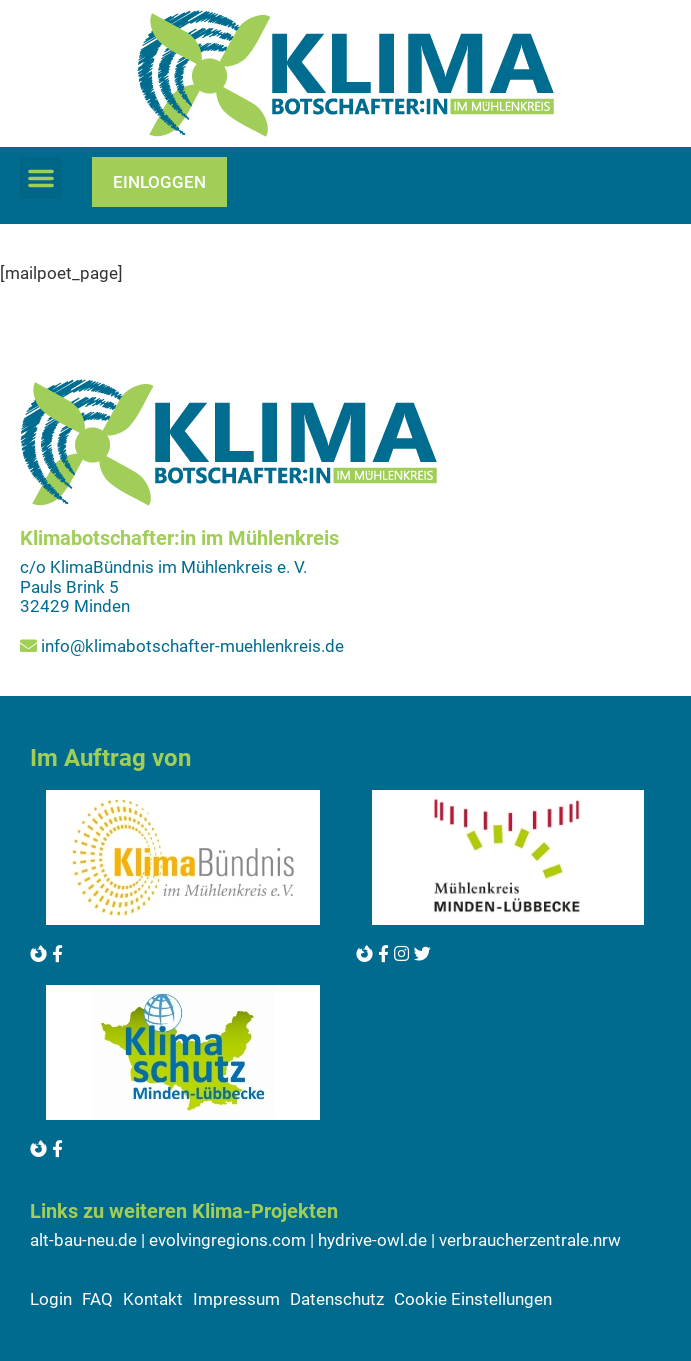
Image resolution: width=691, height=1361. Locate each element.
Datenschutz (337, 1299)
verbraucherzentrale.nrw (530, 1240)
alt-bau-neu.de (83, 1240)
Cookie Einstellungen (473, 1299)
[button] (41, 178)
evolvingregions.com (227, 1240)
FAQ (97, 1299)
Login (51, 1299)
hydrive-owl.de (372, 1240)
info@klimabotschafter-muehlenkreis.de (192, 646)
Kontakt (153, 1299)
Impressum (236, 1299)
